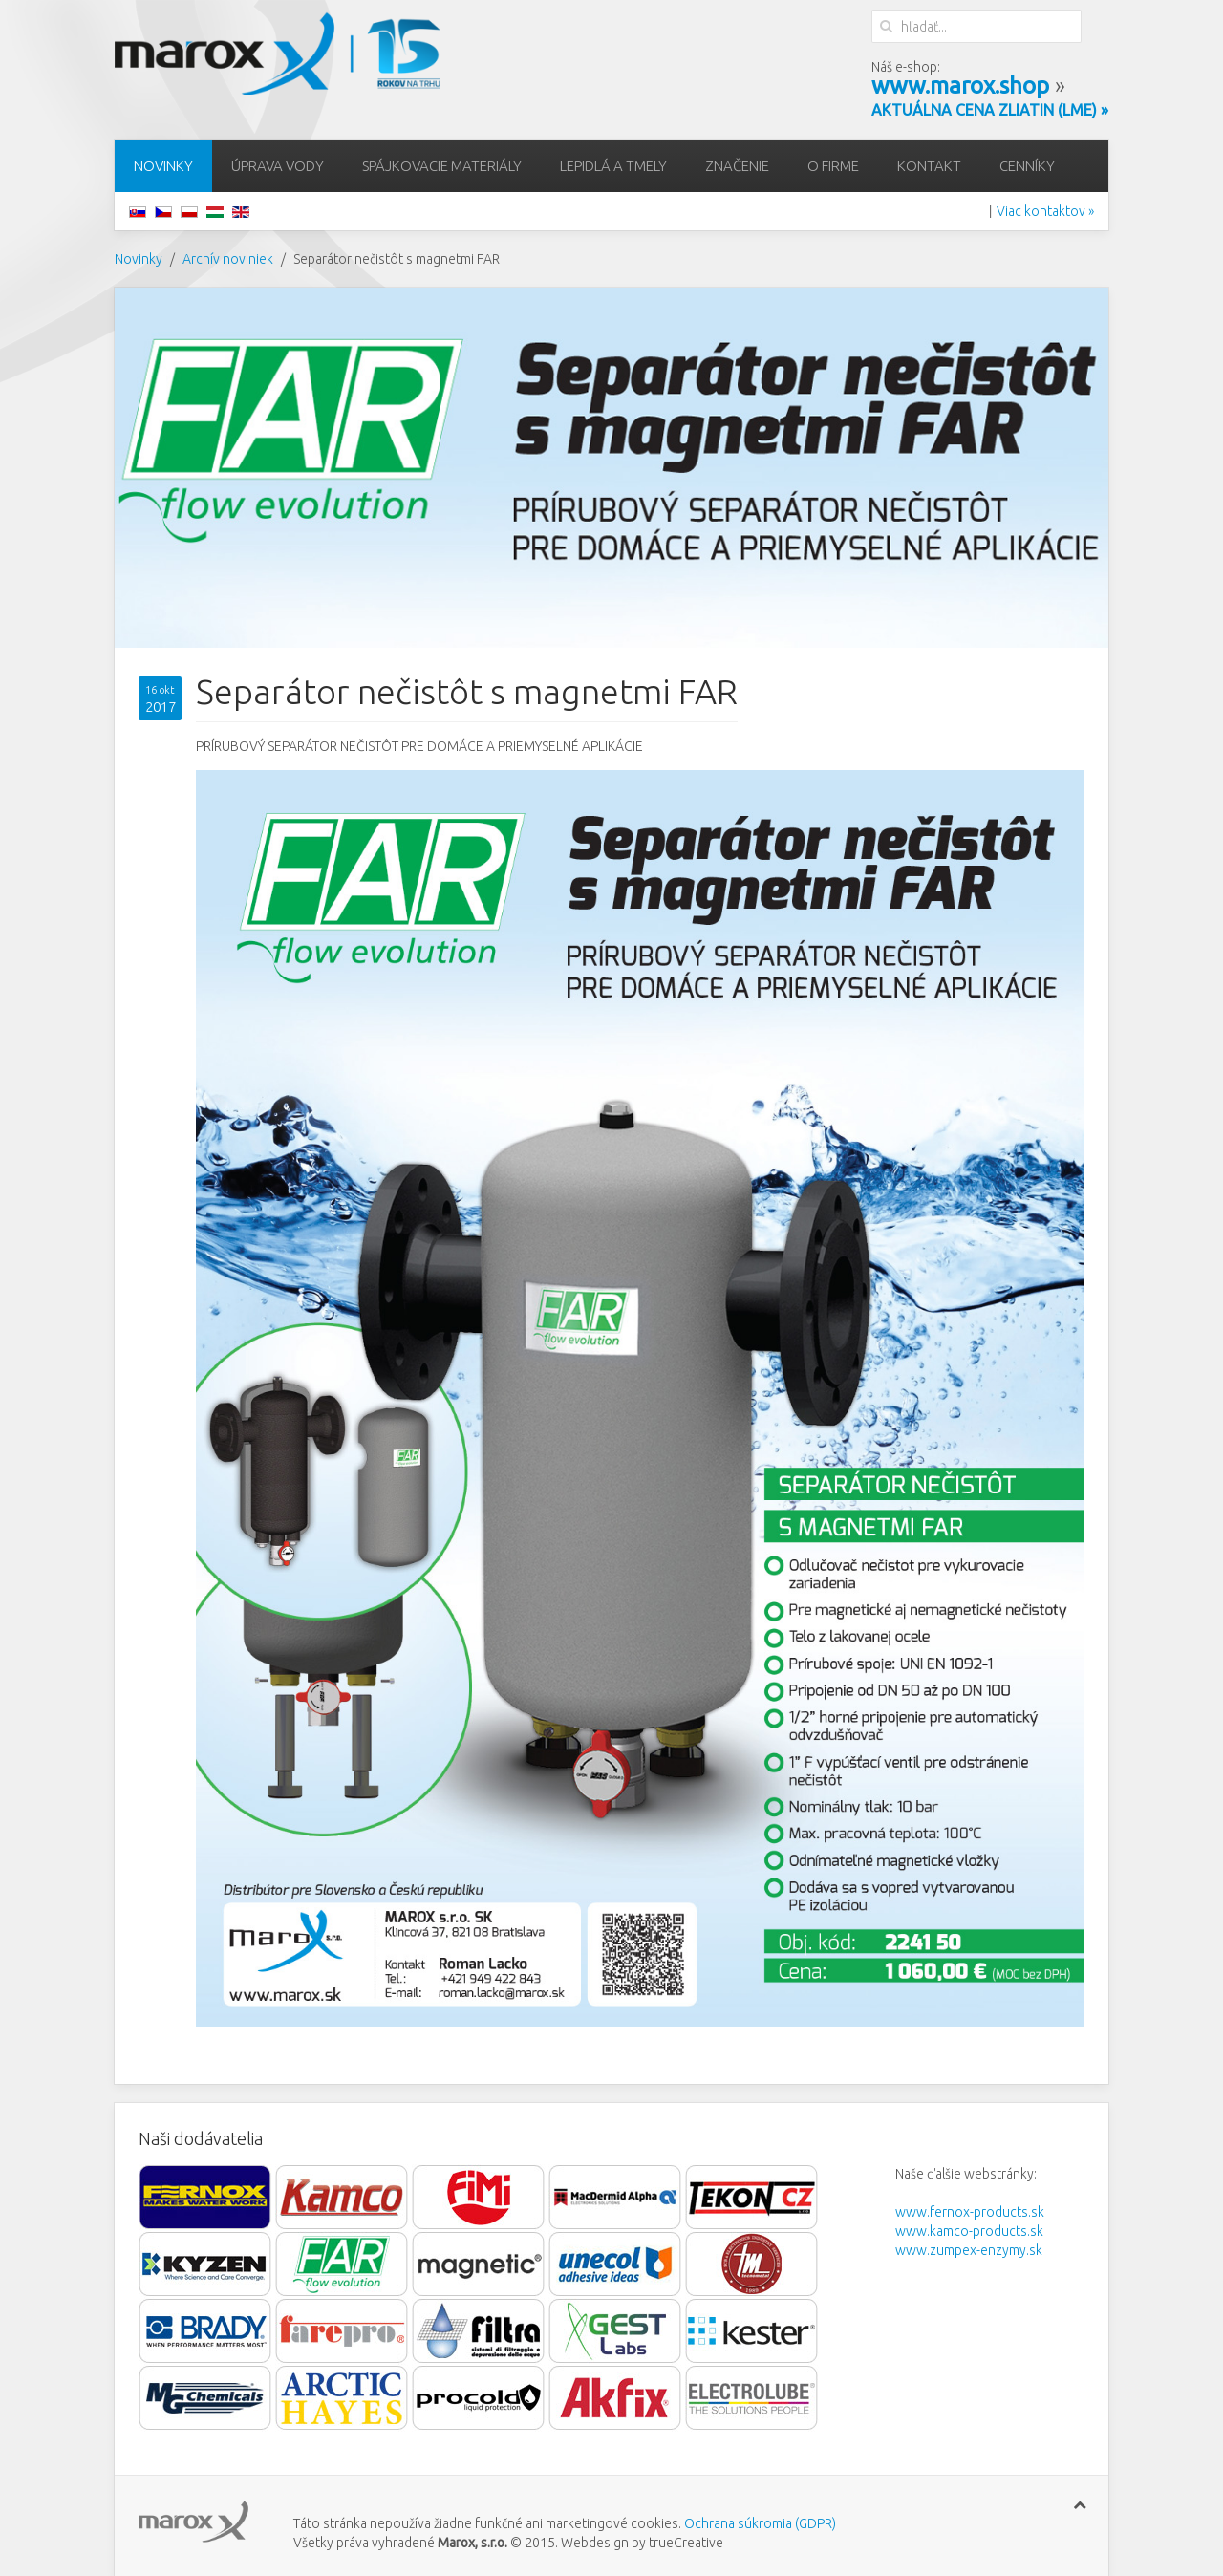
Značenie (737, 166)
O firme (833, 166)
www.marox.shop (960, 85)
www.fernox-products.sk (969, 2212)
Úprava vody (277, 166)
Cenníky (1027, 166)
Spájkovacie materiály (442, 166)
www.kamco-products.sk (969, 2231)
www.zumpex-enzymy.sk (968, 2250)
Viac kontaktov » (1045, 211)
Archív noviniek (227, 259)
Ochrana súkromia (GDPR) (758, 2523)
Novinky (163, 166)
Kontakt (929, 166)
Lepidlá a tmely (613, 166)
